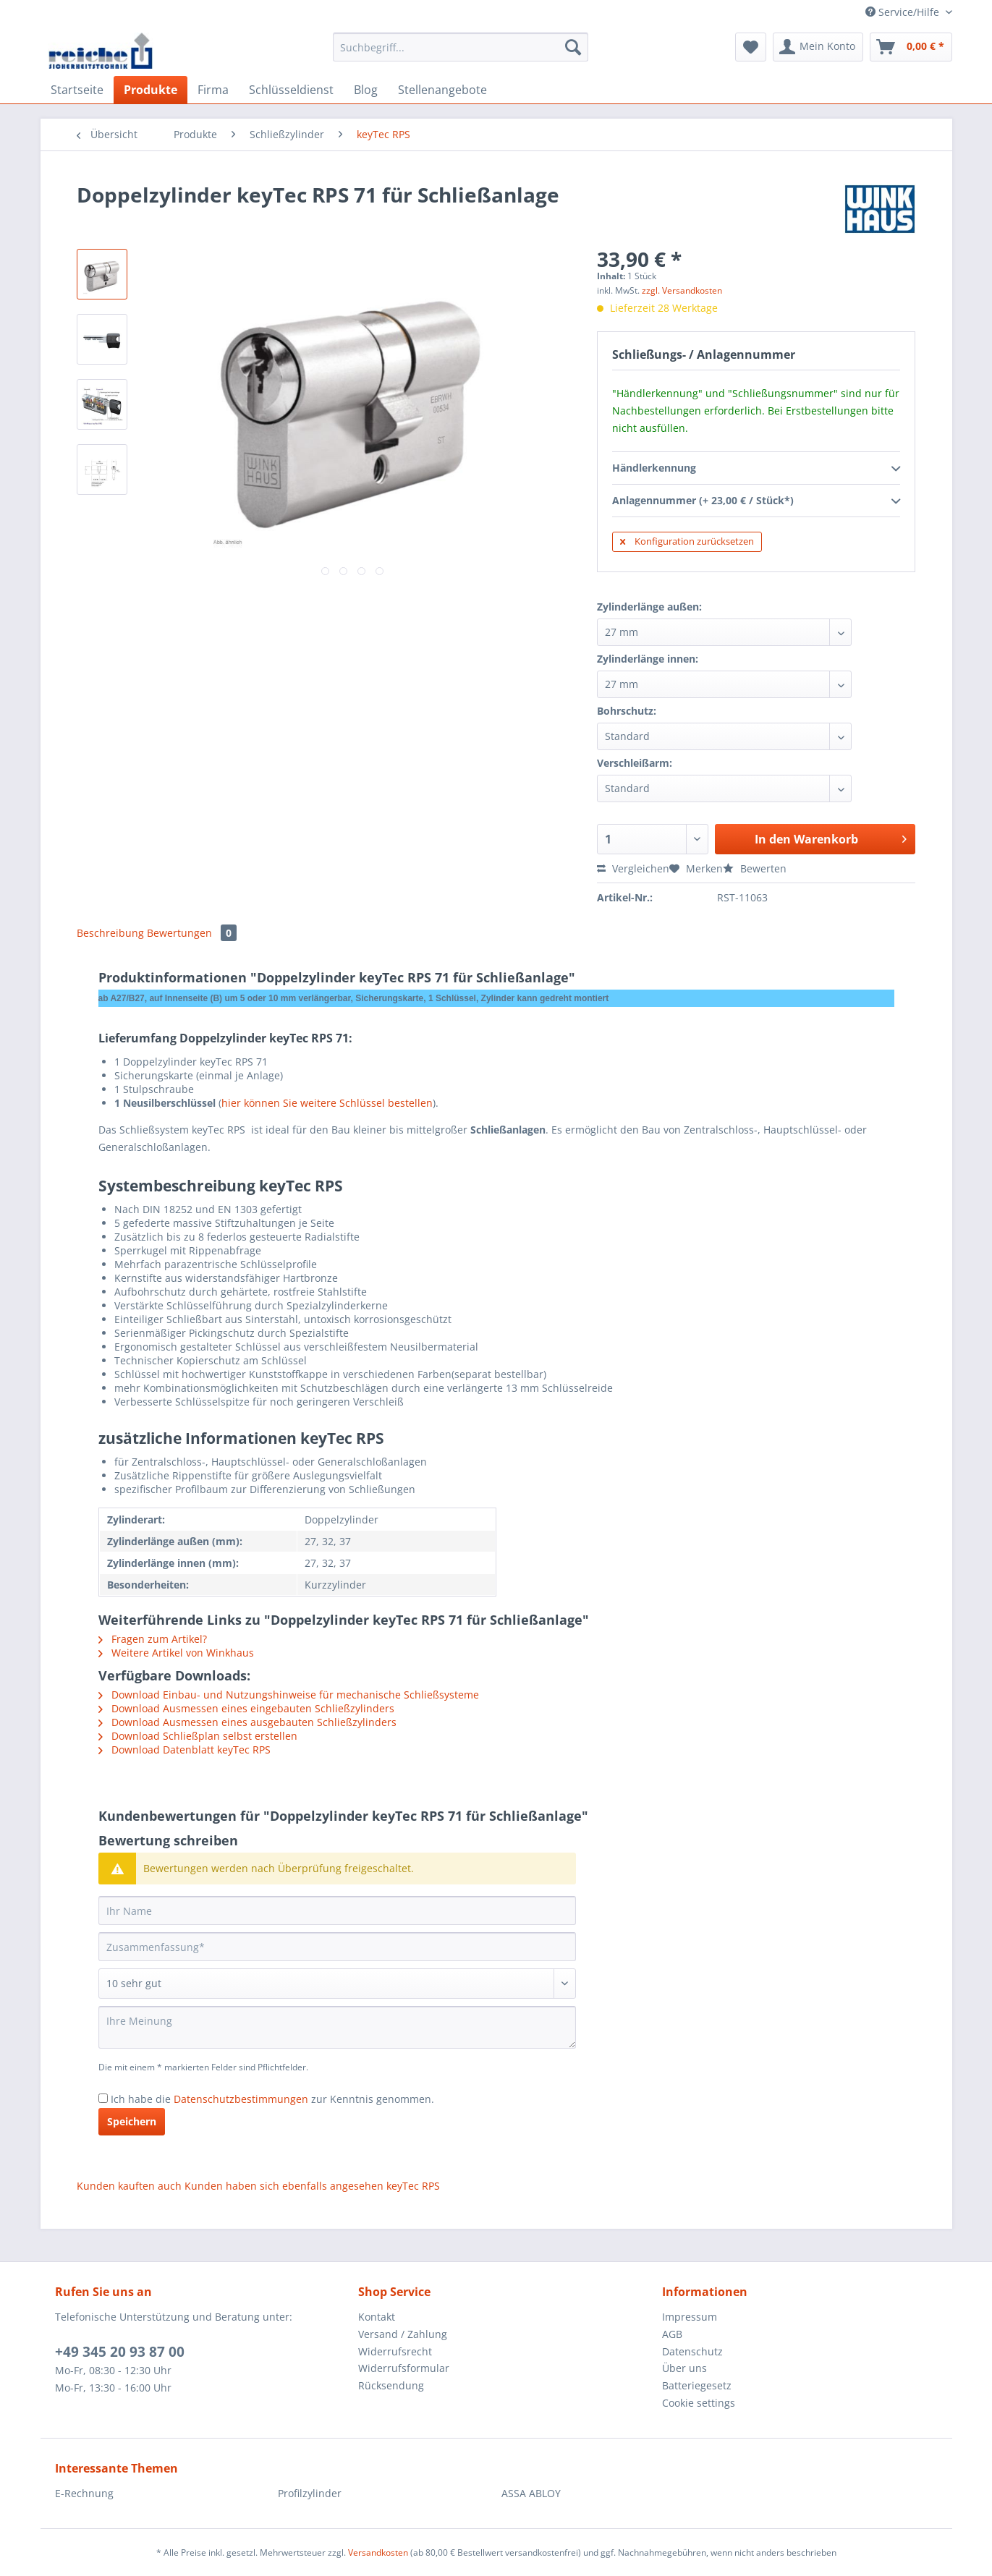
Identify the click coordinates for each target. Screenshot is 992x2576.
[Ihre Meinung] (337, 2027)
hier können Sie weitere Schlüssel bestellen (327, 1103)
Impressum (689, 2317)
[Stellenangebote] (442, 89)
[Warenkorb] (911, 47)
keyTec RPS (413, 2186)
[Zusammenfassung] (337, 1946)
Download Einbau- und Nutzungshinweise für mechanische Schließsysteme (288, 1694)
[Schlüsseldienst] (291, 89)
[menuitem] (460, 54)
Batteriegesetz (697, 2385)
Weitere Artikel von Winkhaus (176, 1652)
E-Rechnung (84, 2493)
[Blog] (366, 89)
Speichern (131, 2121)
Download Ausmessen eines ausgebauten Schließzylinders (247, 1722)
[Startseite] (77, 89)
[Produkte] (150, 89)
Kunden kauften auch (129, 2186)
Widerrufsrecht (395, 2351)
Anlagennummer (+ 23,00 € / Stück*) (756, 501)
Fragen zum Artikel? (152, 1639)
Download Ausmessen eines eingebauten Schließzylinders (246, 1708)
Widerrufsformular (403, 2368)
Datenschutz (692, 2351)
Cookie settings (698, 2403)
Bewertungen (192, 933)
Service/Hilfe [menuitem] (903, 12)
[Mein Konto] (818, 47)
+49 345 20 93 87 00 (120, 2351)
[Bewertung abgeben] (337, 1983)
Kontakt (376, 2317)
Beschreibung (110, 933)
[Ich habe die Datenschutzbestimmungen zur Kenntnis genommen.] (103, 2098)
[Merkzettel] (750, 47)
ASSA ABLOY (531, 2493)
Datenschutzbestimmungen (241, 2099)
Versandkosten (378, 2552)
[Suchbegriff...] (460, 47)
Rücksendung (391, 2385)
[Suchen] (573, 47)
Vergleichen (633, 868)
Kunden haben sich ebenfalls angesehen (284, 2186)
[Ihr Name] (337, 1910)
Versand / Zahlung (402, 2334)
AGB (672, 2334)
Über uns (684, 2368)
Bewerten (755, 868)
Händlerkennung (756, 469)
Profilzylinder (310, 2493)
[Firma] (213, 89)
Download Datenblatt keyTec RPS (184, 1749)
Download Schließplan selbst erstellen (197, 1736)
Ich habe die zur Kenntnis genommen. (272, 2099)
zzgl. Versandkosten (682, 290)
